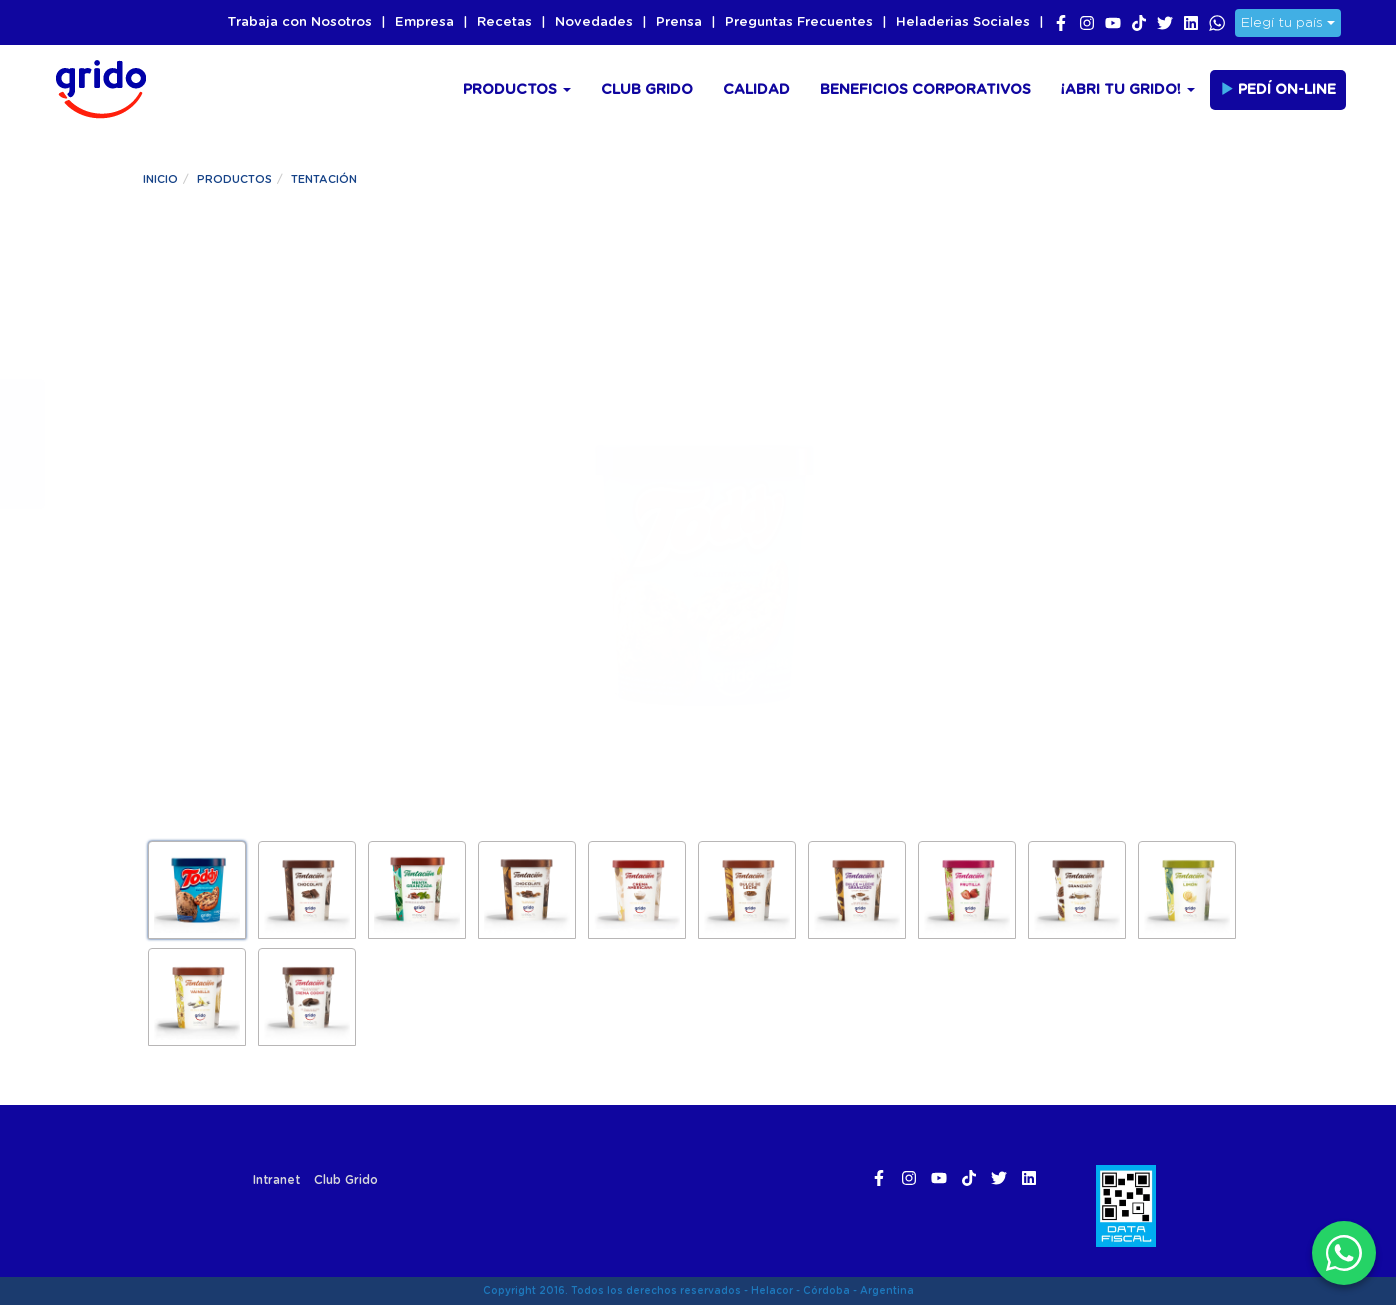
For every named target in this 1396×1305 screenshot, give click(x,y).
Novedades (594, 22)
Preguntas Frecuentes (799, 22)
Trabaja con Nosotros (299, 22)
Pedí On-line (1278, 89)
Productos (517, 90)
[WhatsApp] (1344, 1253)
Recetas (504, 22)
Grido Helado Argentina (95, 86)
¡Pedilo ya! (283, 557)
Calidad (756, 90)
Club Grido (647, 90)
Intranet (276, 1180)
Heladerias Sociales (963, 22)
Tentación (324, 179)
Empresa (424, 22)
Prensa (679, 22)
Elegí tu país (1288, 23)
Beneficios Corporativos (925, 90)
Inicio (160, 179)
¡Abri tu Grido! (1128, 90)
